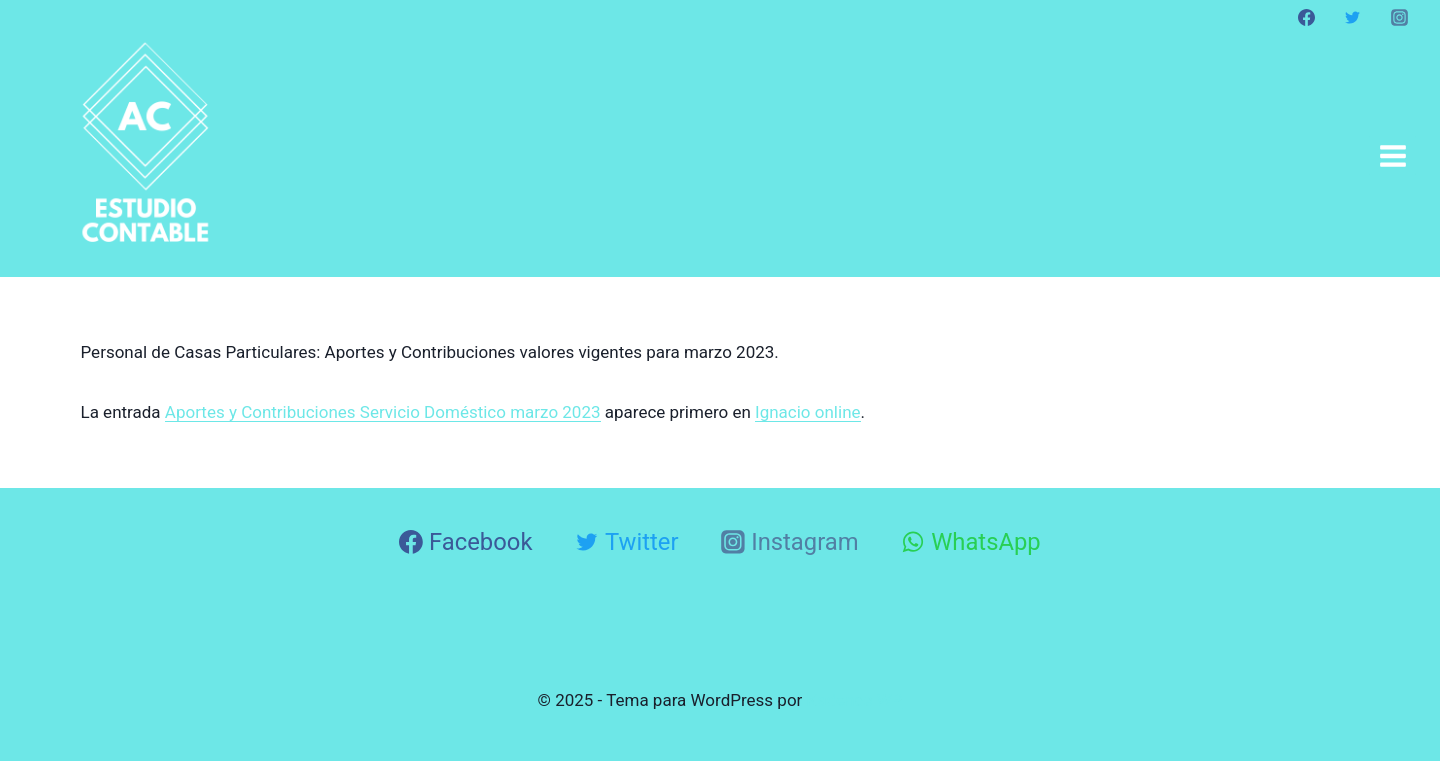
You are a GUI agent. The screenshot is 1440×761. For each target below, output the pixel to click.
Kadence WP (855, 700)
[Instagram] (1399, 17)
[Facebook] (1307, 17)
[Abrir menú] (1392, 155)
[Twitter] (1353, 17)
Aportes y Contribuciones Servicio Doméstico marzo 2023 (383, 412)
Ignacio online (808, 412)
